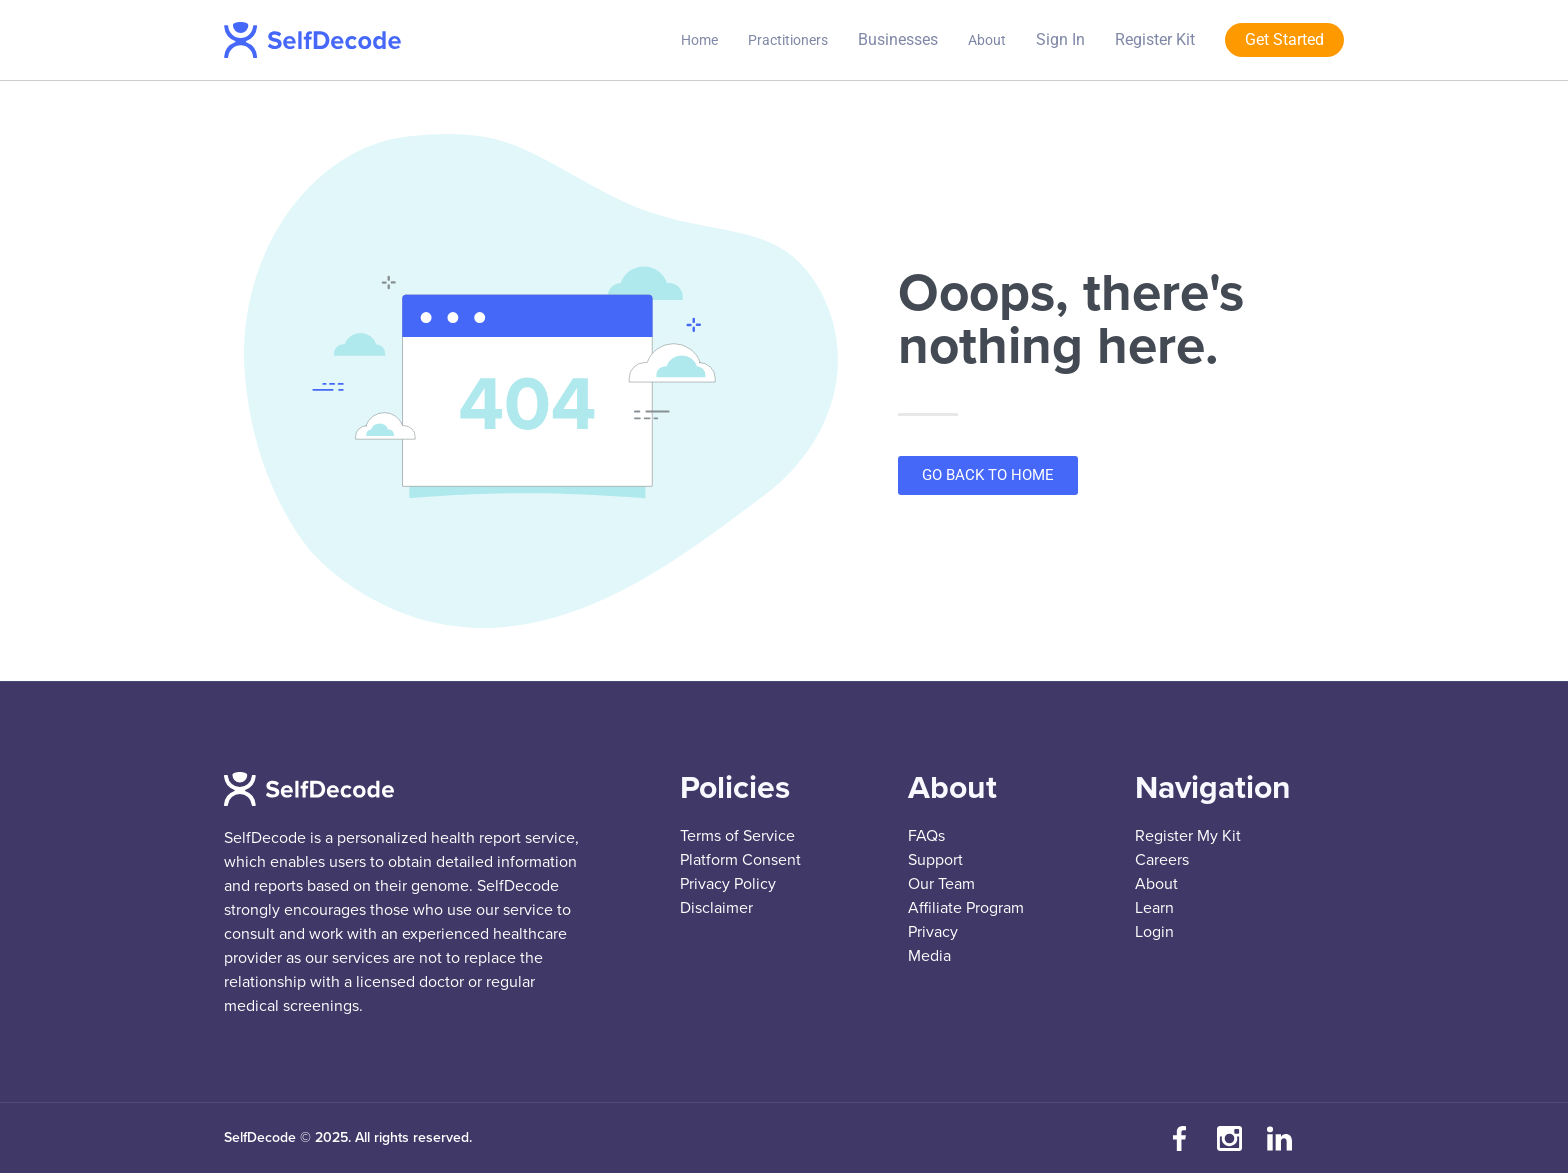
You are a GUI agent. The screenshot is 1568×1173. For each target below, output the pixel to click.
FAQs (926, 836)
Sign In (1060, 39)
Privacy (933, 932)
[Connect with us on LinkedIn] (1279, 1138)
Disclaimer (716, 908)
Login (1154, 932)
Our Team (941, 884)
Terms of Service (737, 836)
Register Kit (1155, 39)
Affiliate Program (966, 908)
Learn (1154, 908)
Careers (1162, 860)
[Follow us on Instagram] (1229, 1138)
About (987, 40)
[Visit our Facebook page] (1179, 1138)
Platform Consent (740, 860)
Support (935, 860)
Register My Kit (1188, 836)
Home (699, 40)
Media (929, 956)
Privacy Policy (728, 884)
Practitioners (788, 40)
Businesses (898, 39)
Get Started (1284, 39)
